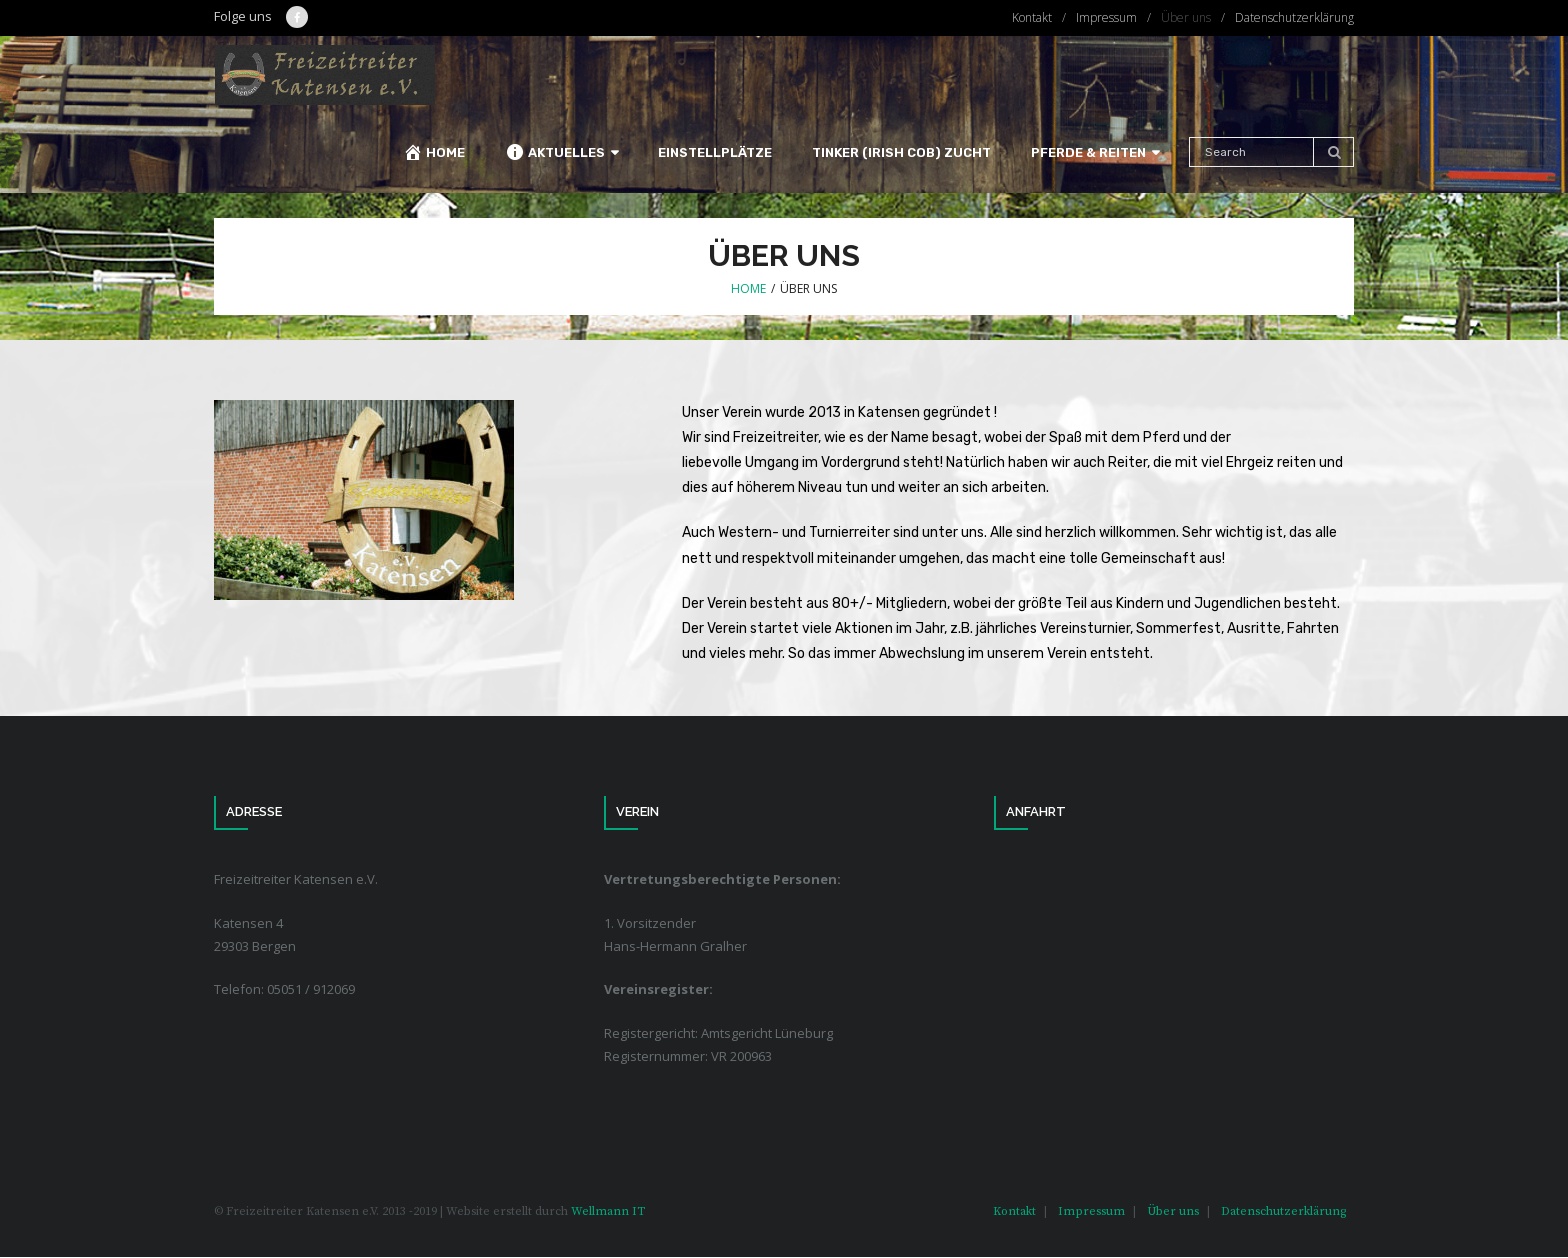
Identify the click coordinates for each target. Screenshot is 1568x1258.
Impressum (1106, 17)
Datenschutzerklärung (1294, 17)
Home (748, 289)
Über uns (1186, 17)
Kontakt (1032, 17)
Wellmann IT (608, 1211)
